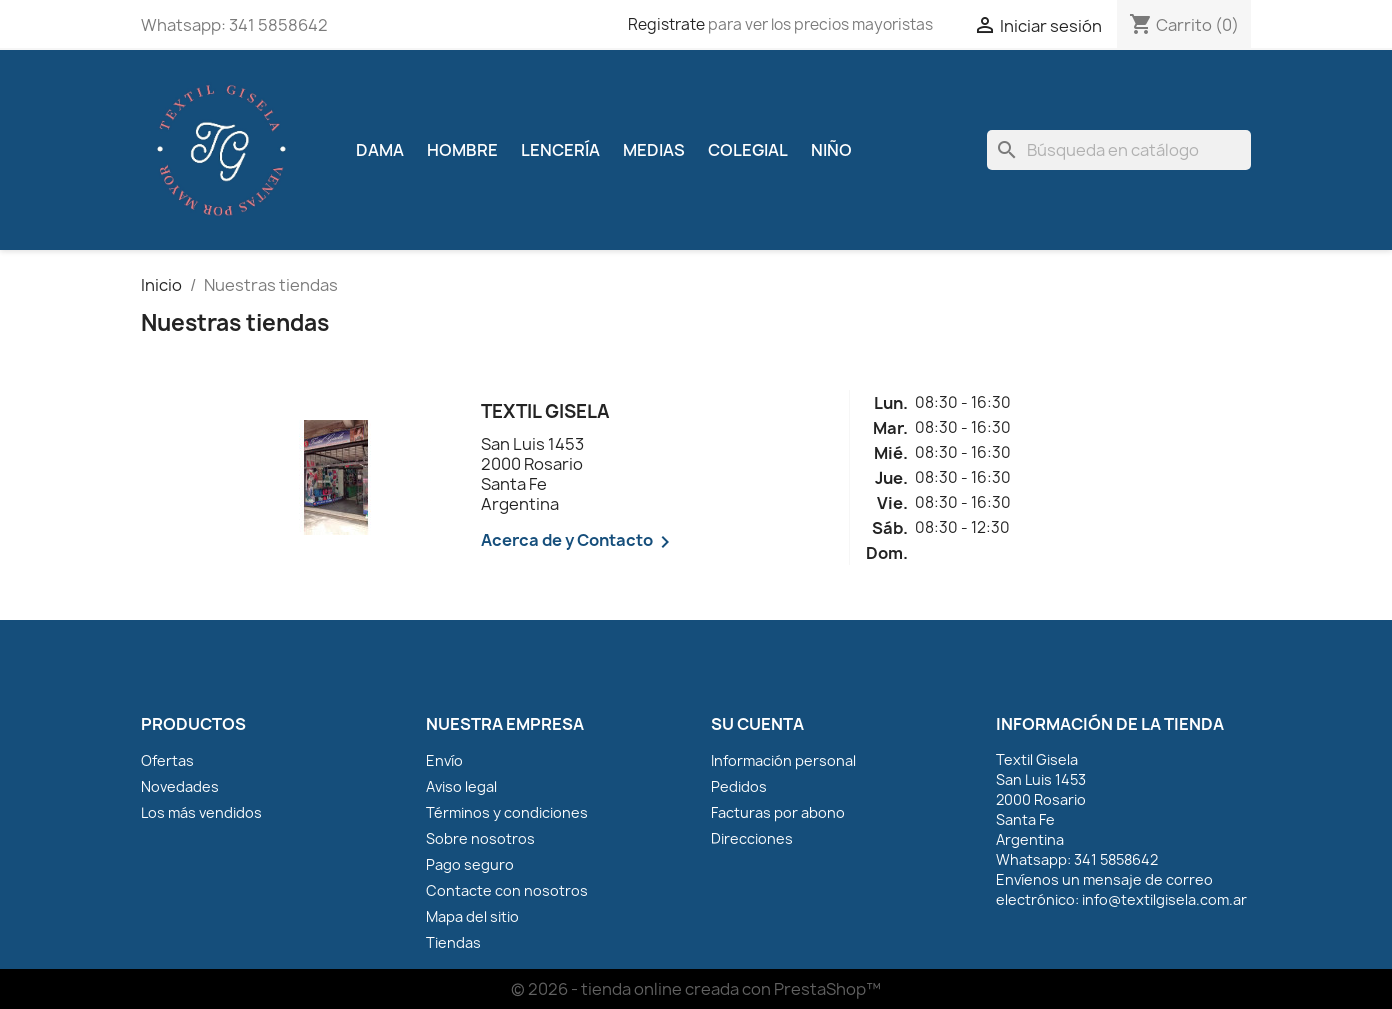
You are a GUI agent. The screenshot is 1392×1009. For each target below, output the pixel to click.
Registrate (666, 24)
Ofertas (167, 760)
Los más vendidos (201, 812)
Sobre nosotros (480, 838)
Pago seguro (470, 864)
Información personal (783, 760)
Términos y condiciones (507, 812)
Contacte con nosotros (507, 890)
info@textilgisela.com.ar (1164, 899)
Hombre (462, 150)
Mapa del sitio (472, 916)
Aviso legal (461, 786)
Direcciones (752, 838)
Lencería (560, 150)
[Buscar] (1119, 150)
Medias (654, 150)
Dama (380, 150)
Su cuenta (757, 724)
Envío (444, 760)
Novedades (180, 786)
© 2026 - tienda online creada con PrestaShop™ (696, 989)
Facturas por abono (778, 812)
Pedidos (739, 786)
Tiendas (453, 942)
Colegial (748, 150)
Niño (831, 150)
